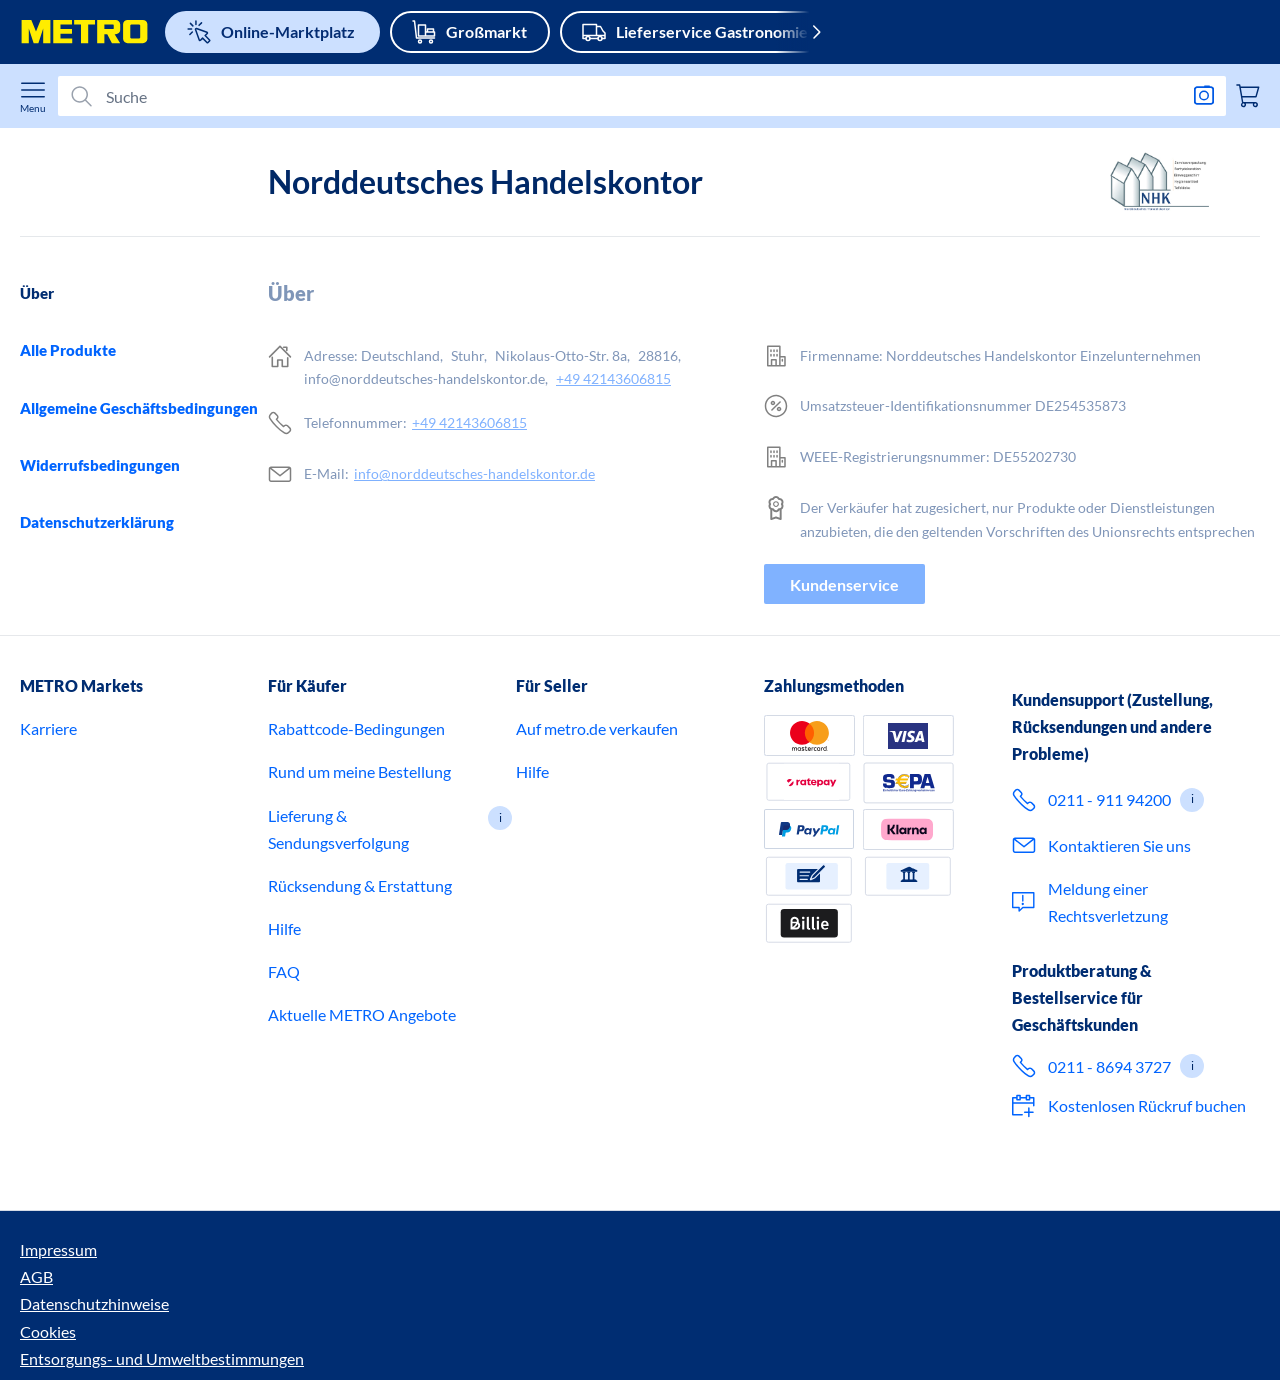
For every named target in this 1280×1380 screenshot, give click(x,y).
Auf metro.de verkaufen (597, 820)
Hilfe (284, 1020)
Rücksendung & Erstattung (360, 976)
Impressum (58, 1341)
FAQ (284, 1063)
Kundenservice (844, 584)
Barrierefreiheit (752, 1341)
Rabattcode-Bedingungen (356, 820)
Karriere (48, 820)
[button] (500, 909)
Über (37, 293)
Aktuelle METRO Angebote (362, 1106)
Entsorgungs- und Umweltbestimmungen (541, 1341)
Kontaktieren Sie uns (1119, 936)
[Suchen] (634, 96)
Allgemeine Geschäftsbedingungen (139, 408)
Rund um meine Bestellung (359, 863)
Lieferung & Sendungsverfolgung (338, 920)
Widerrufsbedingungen (100, 465)
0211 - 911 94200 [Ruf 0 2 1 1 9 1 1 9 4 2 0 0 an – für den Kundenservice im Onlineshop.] (1109, 891)
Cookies (355, 1341)
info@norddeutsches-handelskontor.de (474, 473)
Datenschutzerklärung (97, 522)
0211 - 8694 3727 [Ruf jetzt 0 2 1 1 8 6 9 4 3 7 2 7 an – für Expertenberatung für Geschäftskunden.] (1109, 1157)
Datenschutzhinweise (236, 1341)
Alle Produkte (68, 350)
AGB (129, 1341)
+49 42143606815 (613, 378)
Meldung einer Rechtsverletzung (1108, 993)
